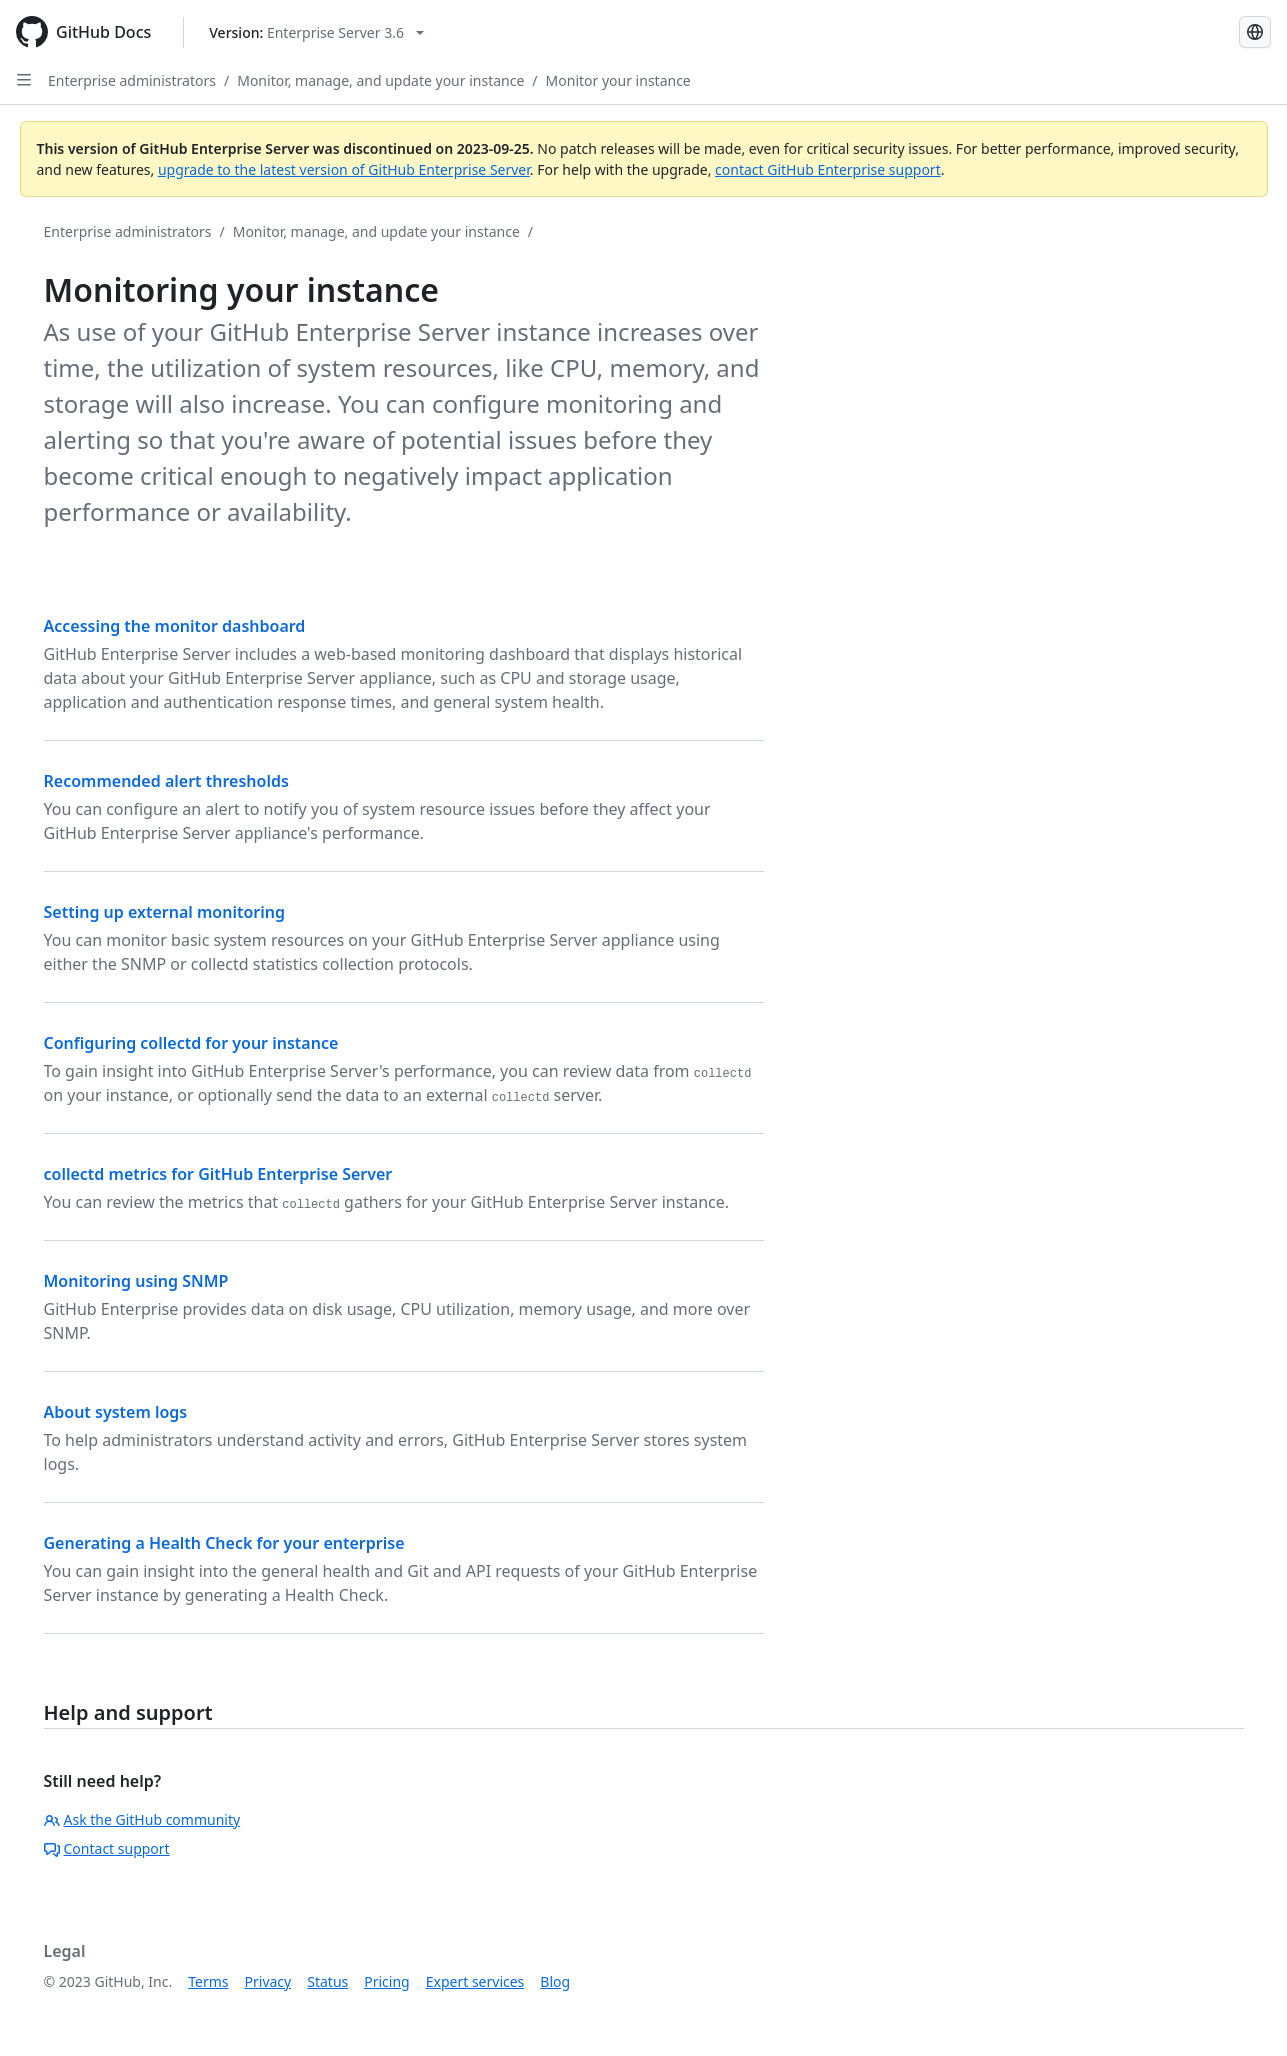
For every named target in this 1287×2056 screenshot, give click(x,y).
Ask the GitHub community (142, 1819)
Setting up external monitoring (165, 912)
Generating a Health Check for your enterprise (224, 1543)
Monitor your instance (618, 80)
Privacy (268, 1981)
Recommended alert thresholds (166, 781)
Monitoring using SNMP (136, 1281)
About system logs (116, 1412)
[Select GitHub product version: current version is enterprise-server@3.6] (316, 32)
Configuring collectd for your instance (191, 1043)
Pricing (386, 1981)
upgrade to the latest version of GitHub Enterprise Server (344, 169)
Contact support (107, 1848)
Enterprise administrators (132, 80)
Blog (555, 1981)
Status (327, 1981)
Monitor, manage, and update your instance (380, 80)
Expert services (475, 1981)
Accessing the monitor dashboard (175, 626)
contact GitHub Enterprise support (828, 169)
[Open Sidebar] (24, 80)
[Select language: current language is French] (1255, 32)
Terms (208, 1981)
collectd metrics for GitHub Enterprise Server (218, 1174)
